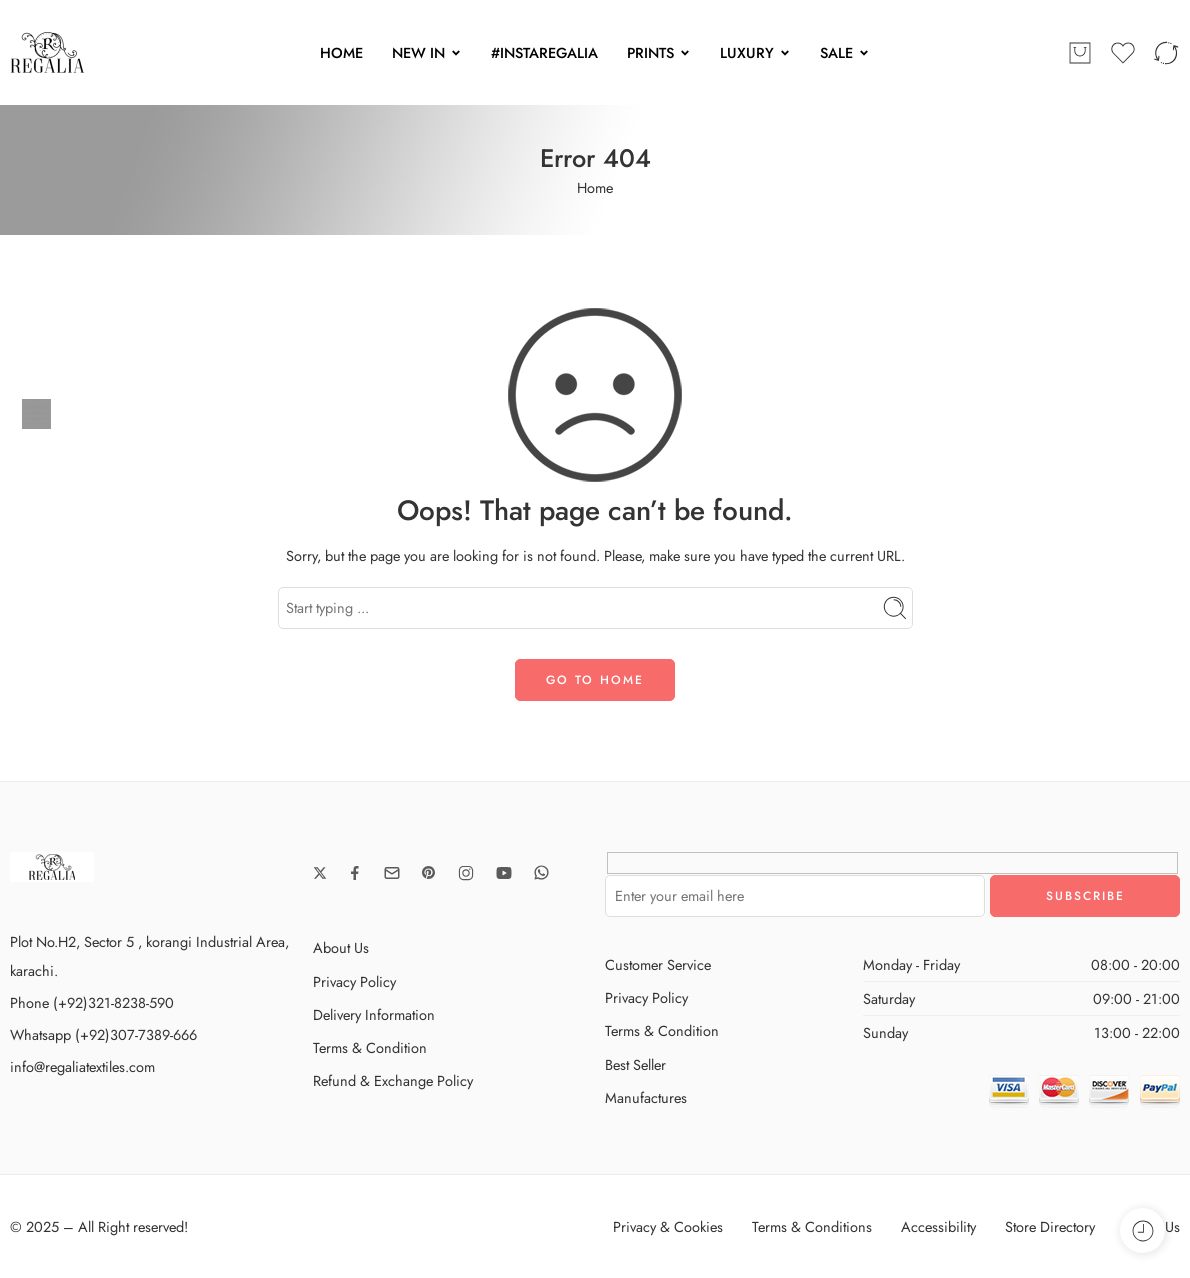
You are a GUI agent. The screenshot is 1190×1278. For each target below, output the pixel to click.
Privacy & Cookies (668, 1226)
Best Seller (635, 1064)
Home (595, 187)
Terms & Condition (370, 1047)
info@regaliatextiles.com (82, 1066)
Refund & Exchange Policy (393, 1080)
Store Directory (1050, 1226)
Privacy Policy (354, 981)
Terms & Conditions (812, 1226)
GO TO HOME (595, 680)
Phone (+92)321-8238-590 (92, 1002)
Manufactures (646, 1097)
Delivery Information (374, 1014)
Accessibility (938, 1226)
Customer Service (658, 964)
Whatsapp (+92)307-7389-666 (103, 1034)
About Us (341, 947)
